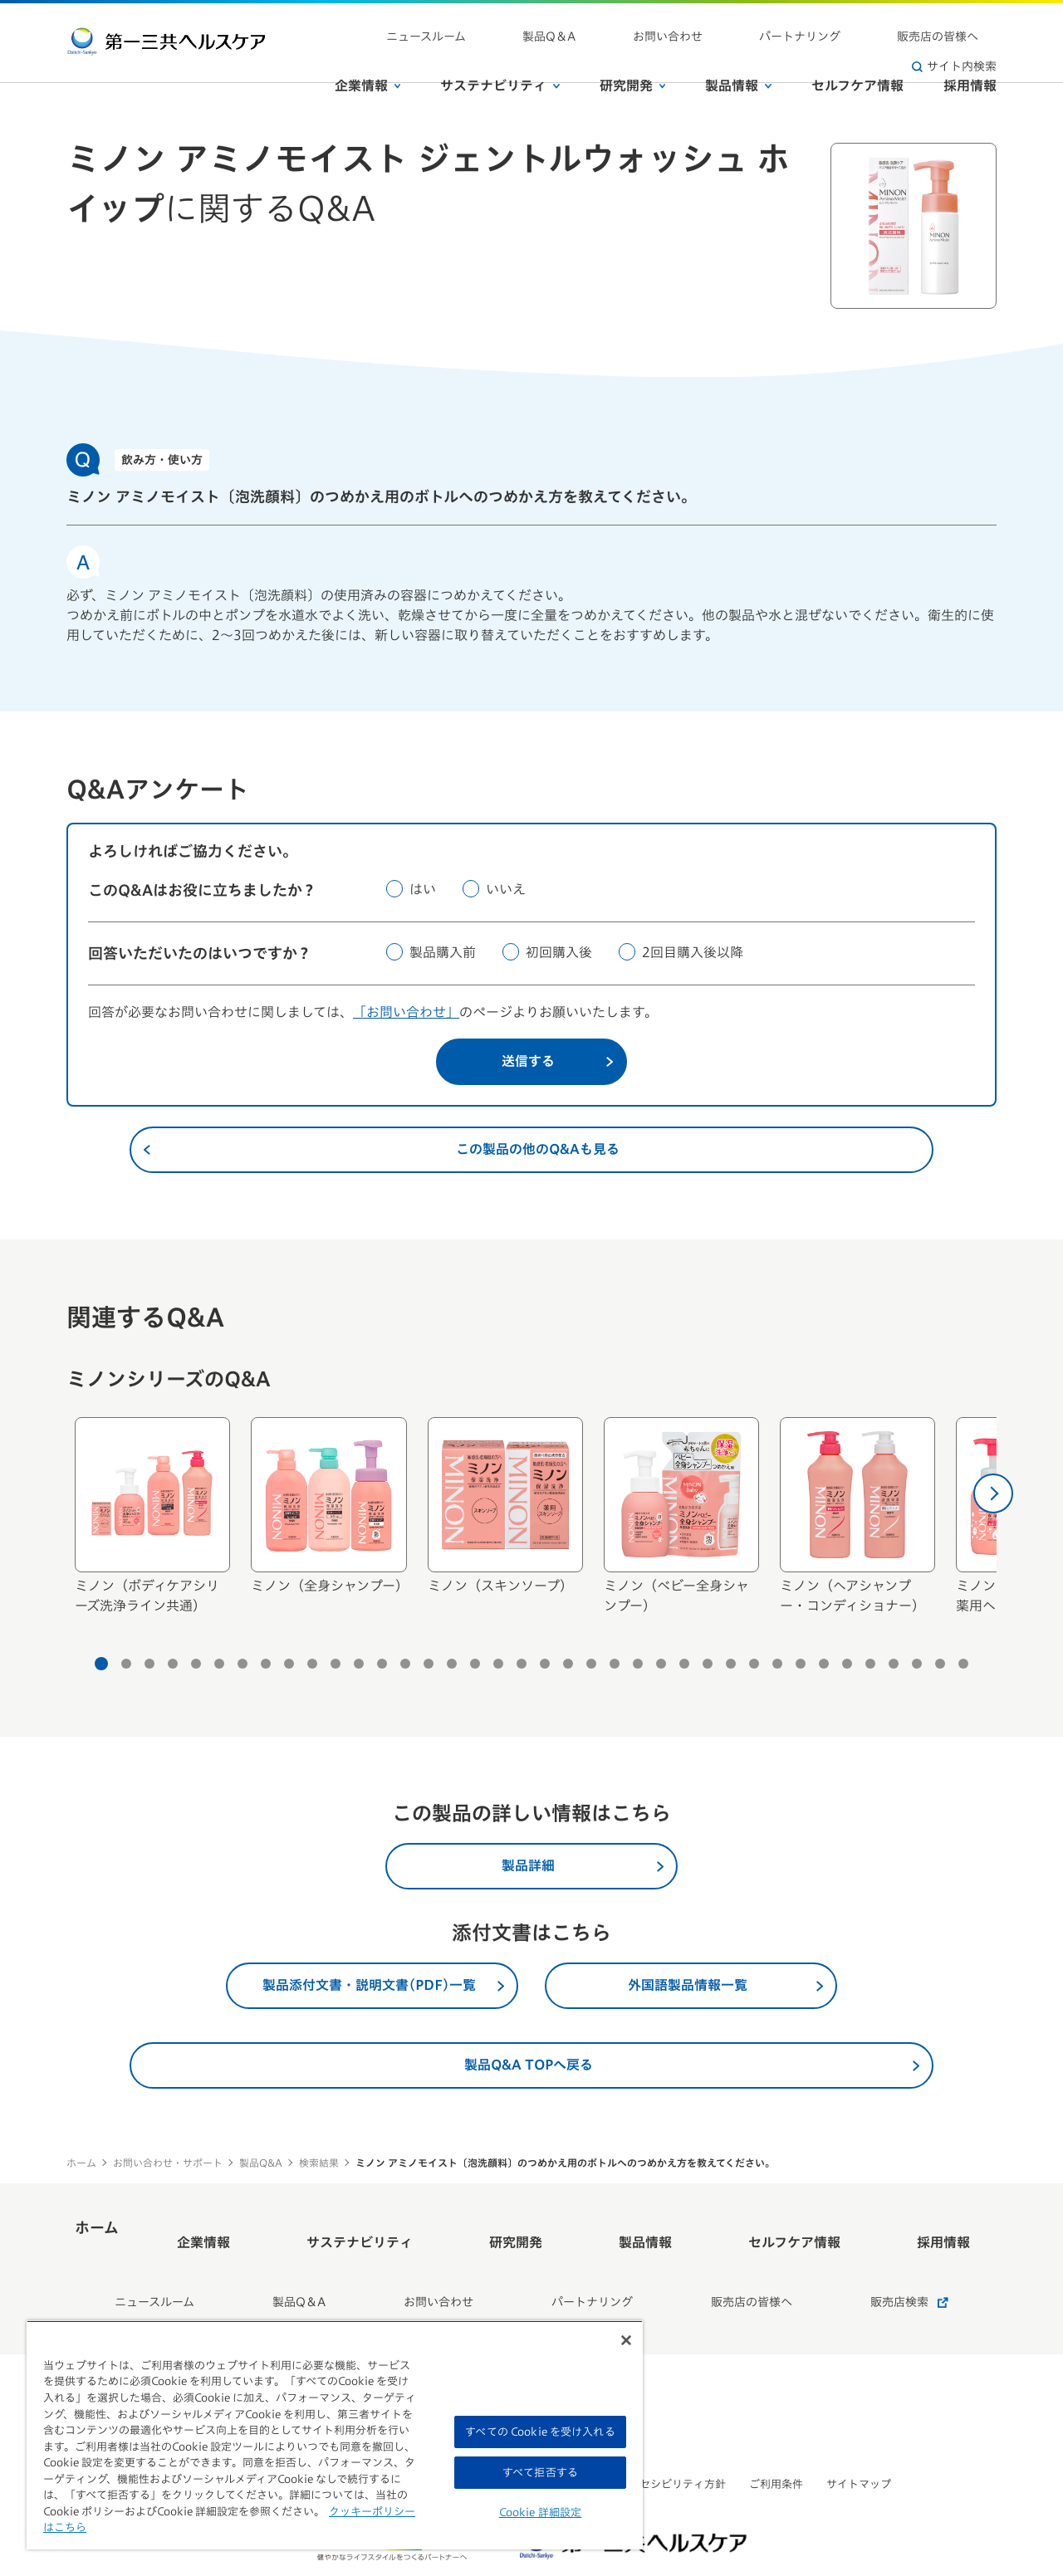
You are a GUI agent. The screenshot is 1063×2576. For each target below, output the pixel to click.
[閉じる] (626, 2340)
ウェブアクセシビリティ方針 (656, 2437)
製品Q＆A (573, 25)
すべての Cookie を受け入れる (540, 2432)
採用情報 (970, 57)
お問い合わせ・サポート (168, 2163)
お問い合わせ (654, 25)
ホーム (81, 2163)
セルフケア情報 (857, 57)
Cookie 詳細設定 (540, 2512)
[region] (335, 2434)
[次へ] (993, 1493)
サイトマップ (858, 2437)
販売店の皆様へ (851, 25)
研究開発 (633, 57)
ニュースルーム (487, 25)
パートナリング (750, 25)
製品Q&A (260, 2163)
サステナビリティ (500, 57)
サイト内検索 (954, 25)
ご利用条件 (776, 2437)
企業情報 (368, 57)
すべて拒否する (540, 2472)
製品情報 (738, 57)
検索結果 (319, 2163)
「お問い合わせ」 (406, 1012)
